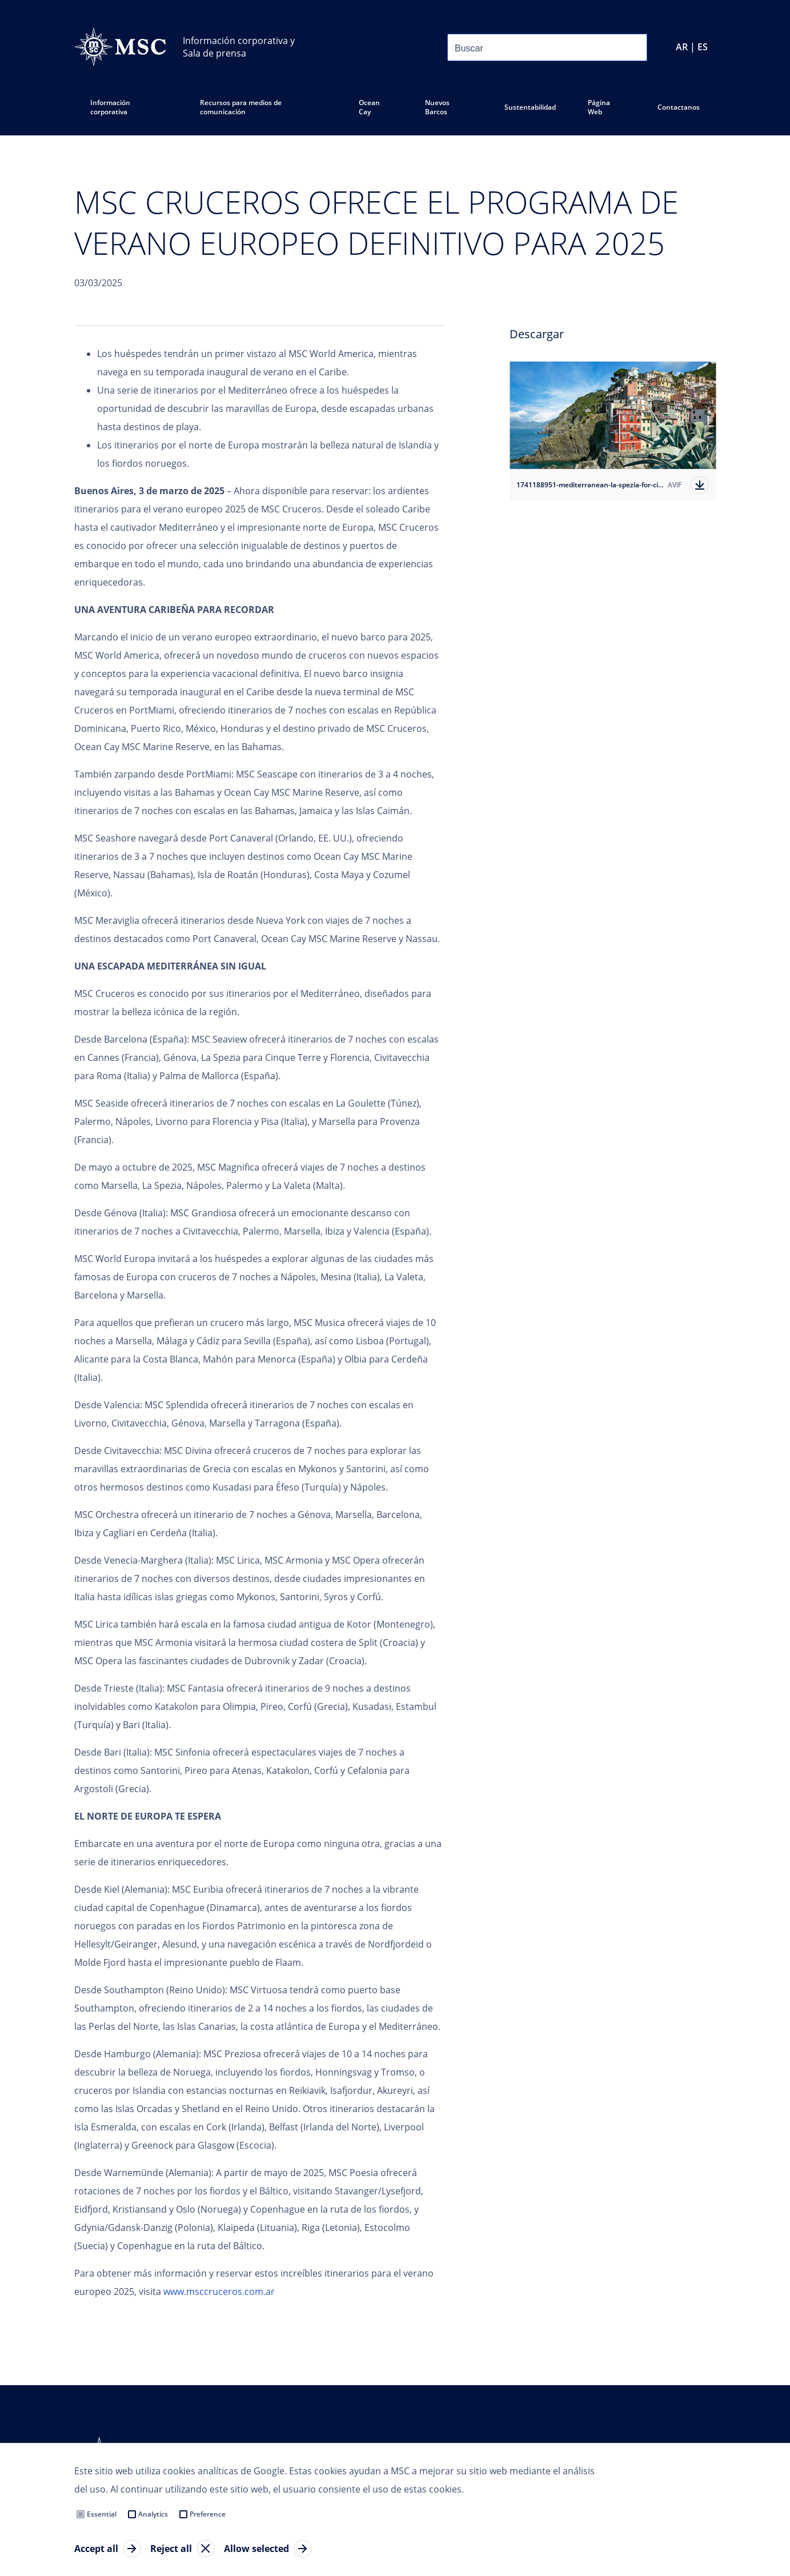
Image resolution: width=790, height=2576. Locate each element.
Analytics (153, 2514)
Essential (102, 2514)
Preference (208, 2514)
